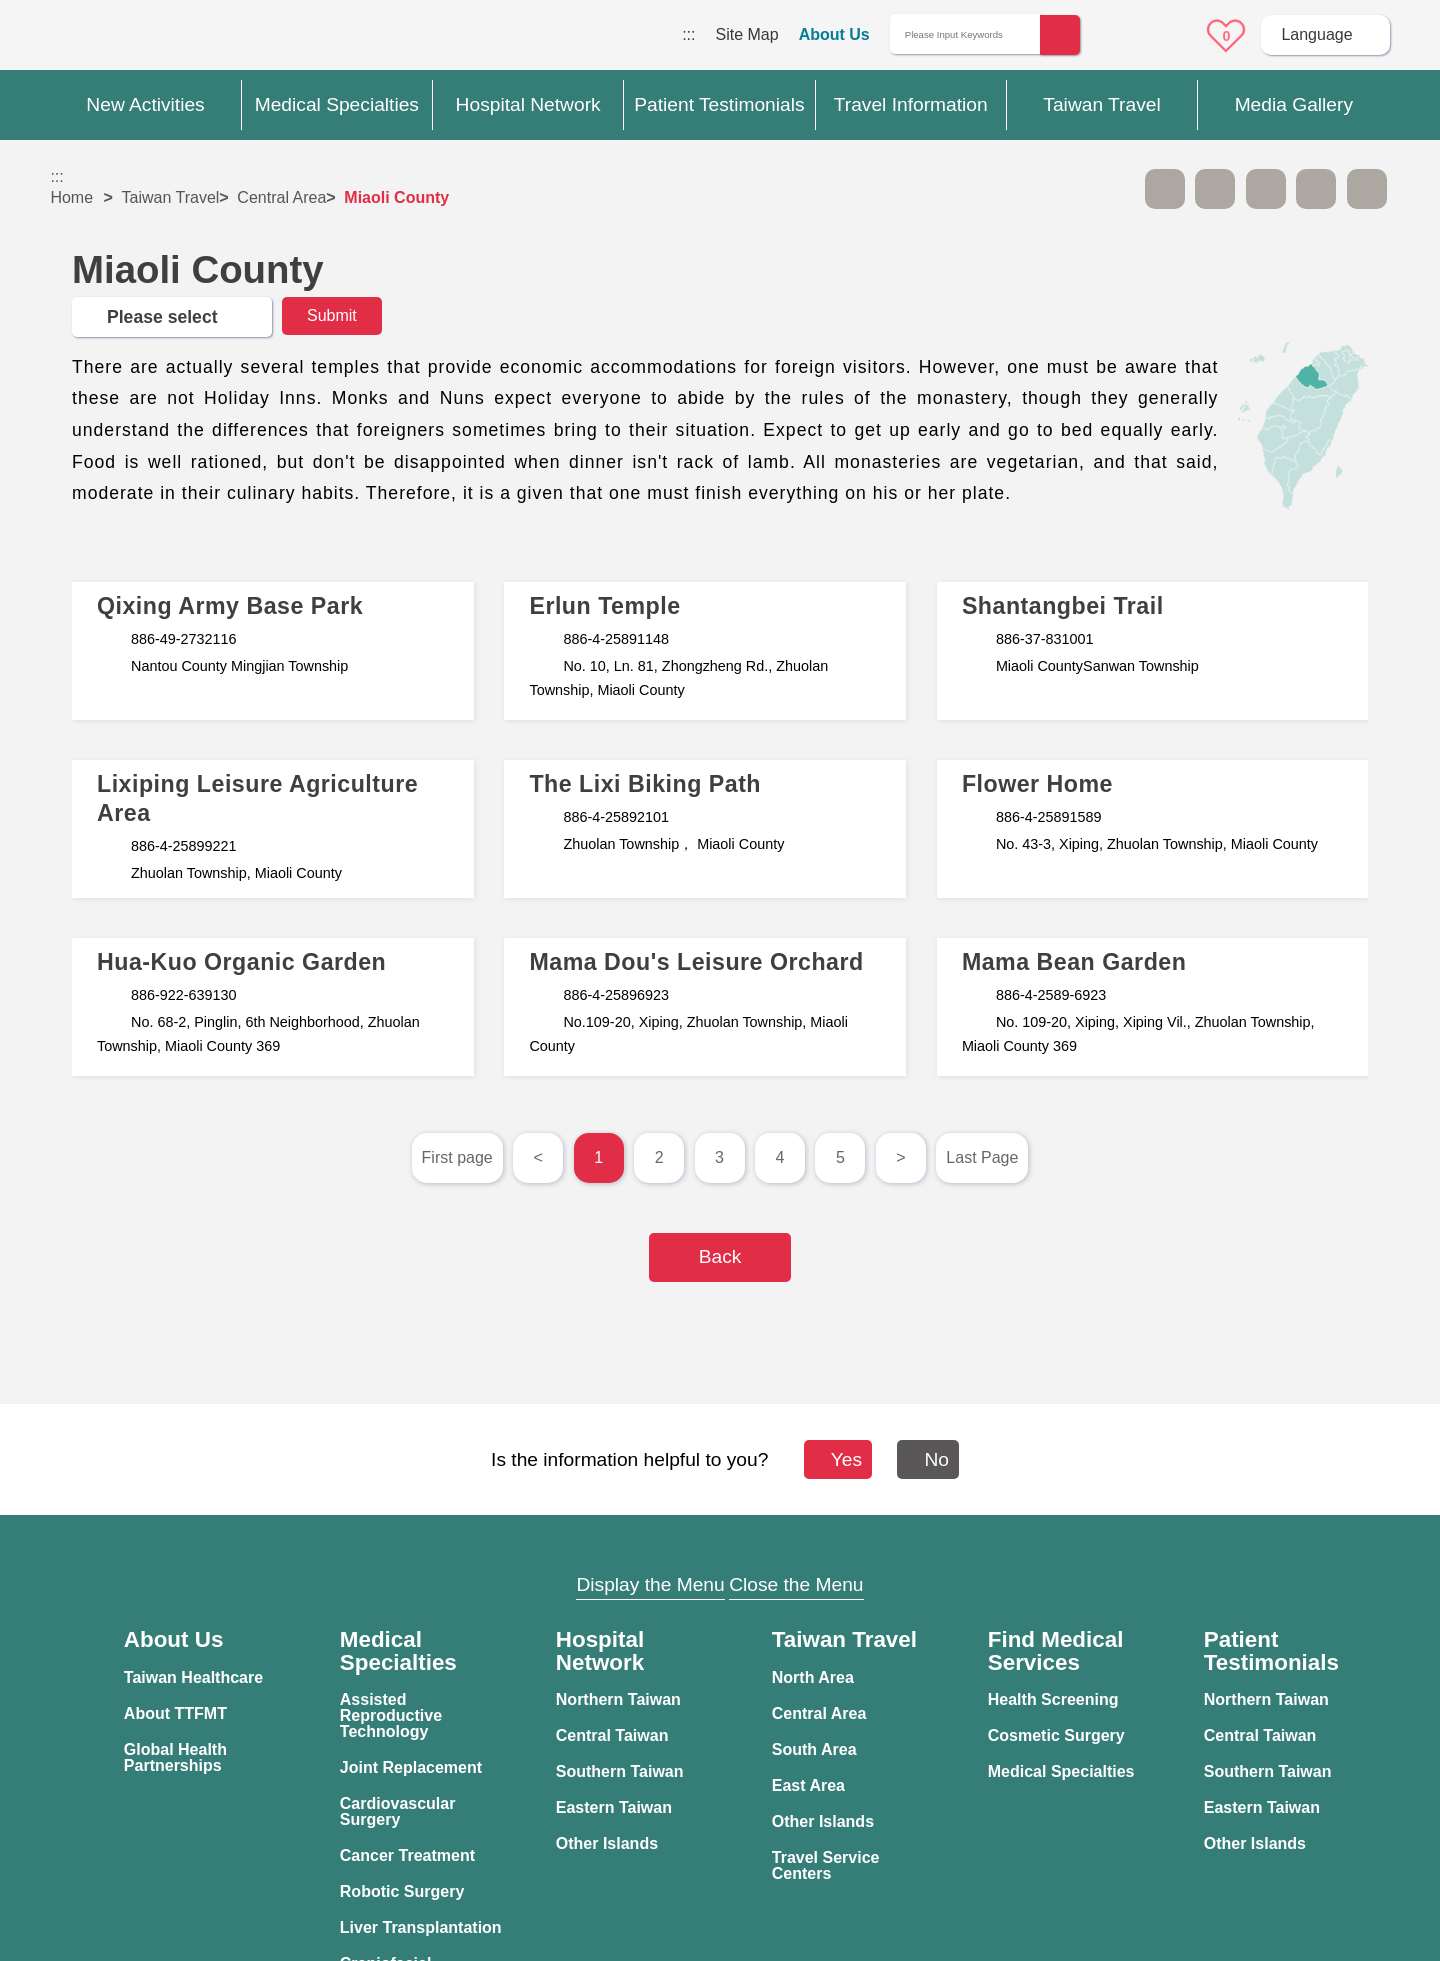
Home (71, 197)
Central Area (281, 197)
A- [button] (1165, 189)
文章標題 (273, 651)
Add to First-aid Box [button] (1367, 189)
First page (457, 1157)
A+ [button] (1215, 189)
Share (1316, 189)
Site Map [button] (720, 1546)
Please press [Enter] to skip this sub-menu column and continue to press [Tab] (1114, 189)
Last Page (982, 1157)
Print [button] (1266, 189)
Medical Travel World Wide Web (120, 40)
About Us (834, 34)
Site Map (746, 34)
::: (688, 34)
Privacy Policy (1069, 1665)
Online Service (1171, 36)
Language (1316, 34)
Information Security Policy (1071, 1703)
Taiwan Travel (171, 197)
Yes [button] (836, 1459)
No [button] (936, 1459)
